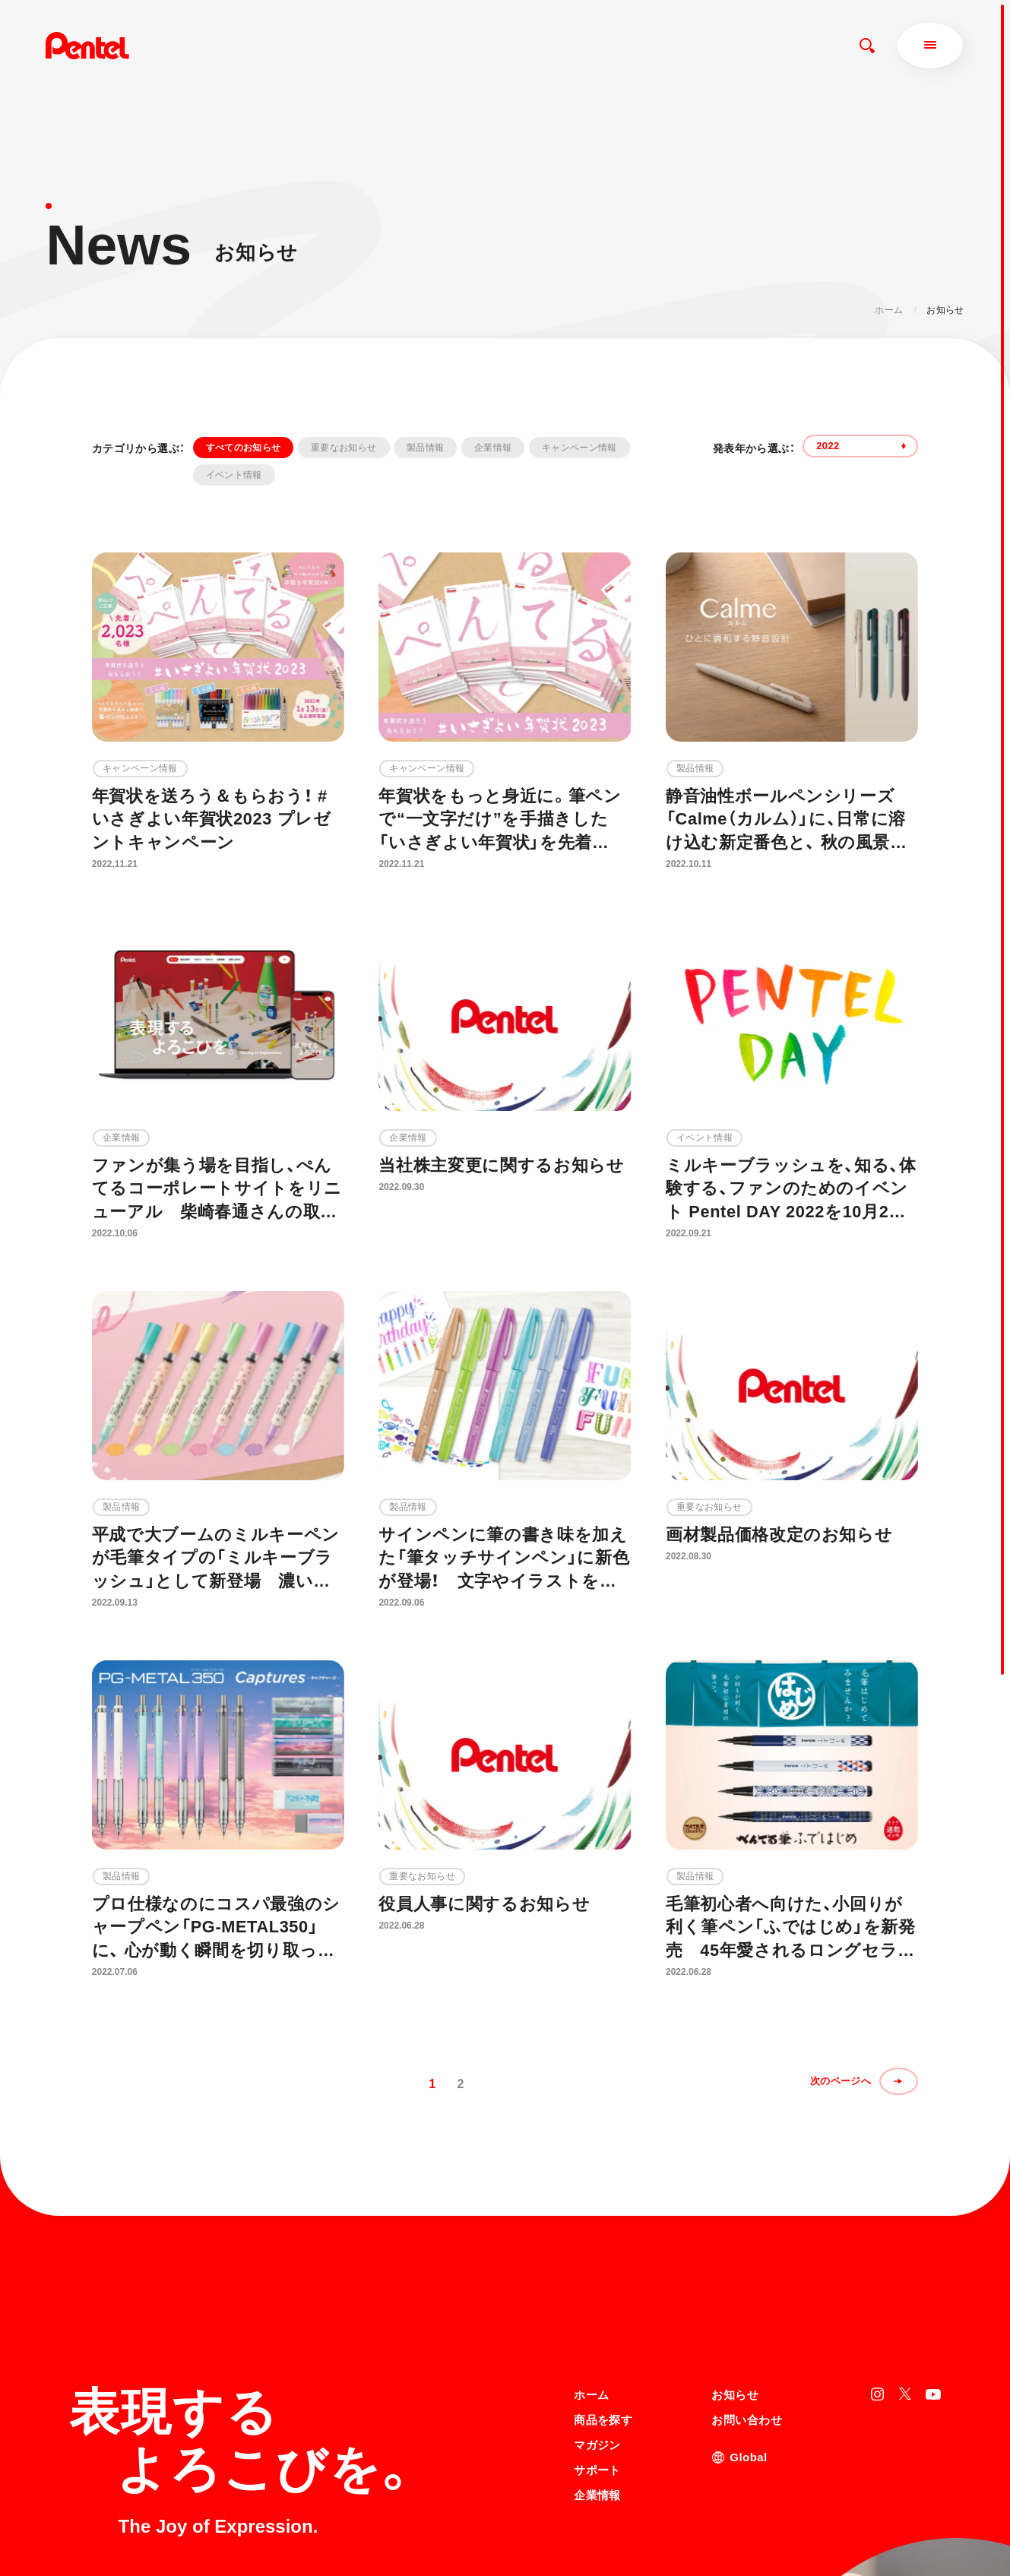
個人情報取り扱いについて (630, 2512)
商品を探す (603, 2286)
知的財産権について (616, 2532)
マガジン (597, 2311)
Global (748, 2324)
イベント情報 (234, 475)
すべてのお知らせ (243, 447)
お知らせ (734, 2261)
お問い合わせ (746, 2286)
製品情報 (425, 447)
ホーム (889, 310)
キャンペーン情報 (579, 447)
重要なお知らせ (344, 447)
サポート (597, 2337)
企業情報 (492, 447)
